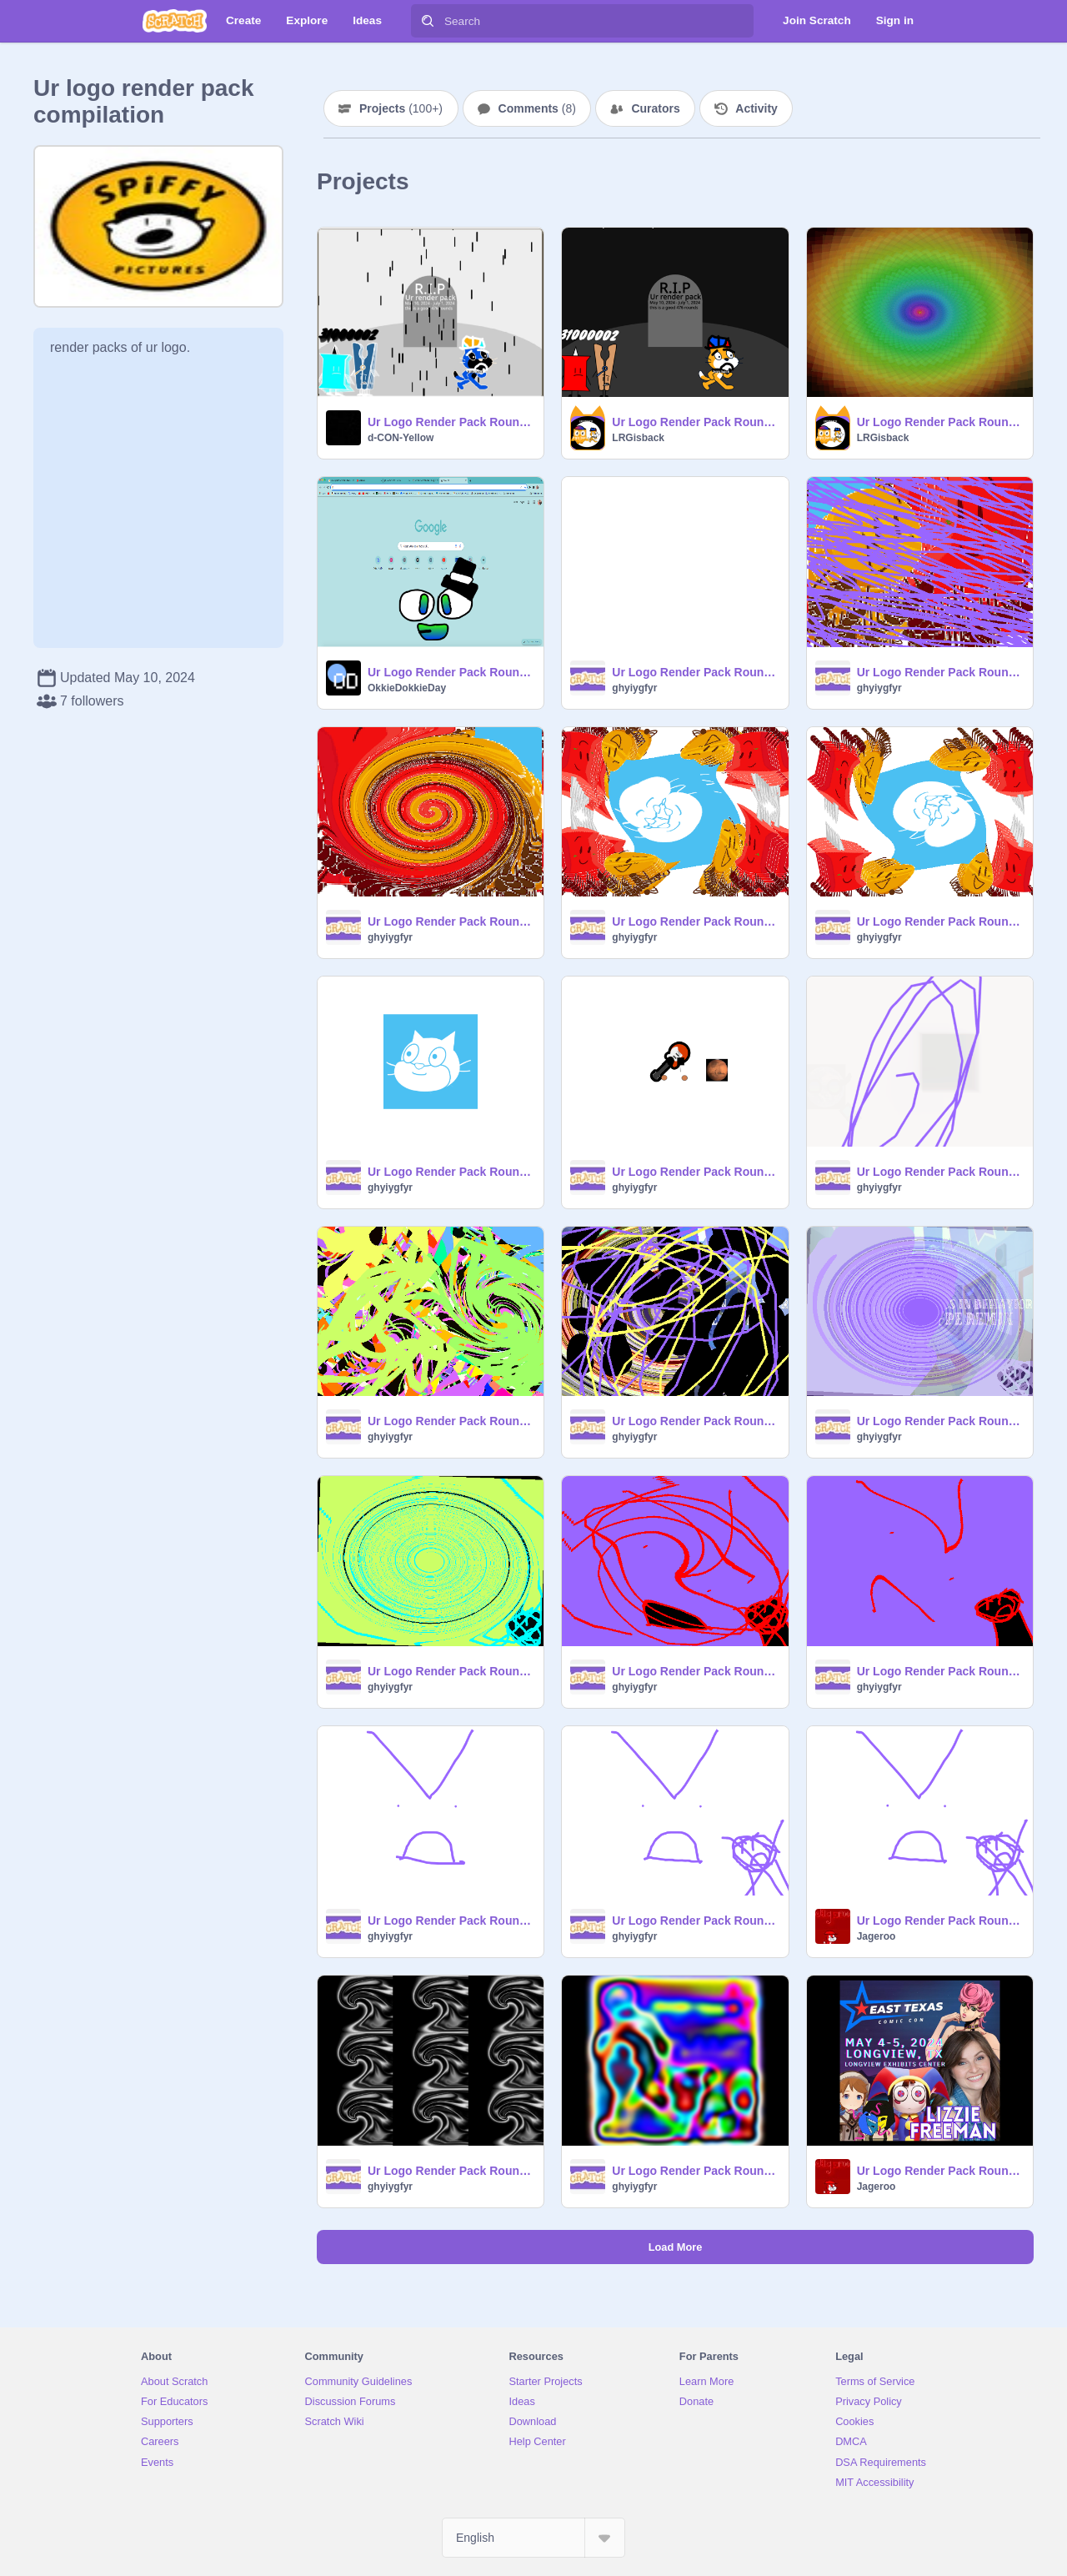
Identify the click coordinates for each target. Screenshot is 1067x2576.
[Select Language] (533, 2538)
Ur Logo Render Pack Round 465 (695, 921)
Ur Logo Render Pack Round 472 (695, 672)
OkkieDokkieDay (407, 688)
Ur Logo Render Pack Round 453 (451, 1421)
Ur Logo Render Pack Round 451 (695, 1421)
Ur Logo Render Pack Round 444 (695, 1671)
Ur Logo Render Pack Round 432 (695, 2170)
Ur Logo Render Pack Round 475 (940, 422)
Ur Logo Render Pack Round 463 (940, 921)
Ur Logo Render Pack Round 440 (451, 1920)
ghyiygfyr (634, 688)
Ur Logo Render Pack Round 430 (940, 2170)
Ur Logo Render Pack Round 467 (451, 921)
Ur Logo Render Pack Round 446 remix (451, 1671)
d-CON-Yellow (400, 438)
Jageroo (876, 1936)
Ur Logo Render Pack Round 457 (940, 1171)
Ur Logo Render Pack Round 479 (451, 422)
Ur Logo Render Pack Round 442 (940, 1671)
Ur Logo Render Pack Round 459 (695, 1171)
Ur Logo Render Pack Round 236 (451, 672)
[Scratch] (174, 21)
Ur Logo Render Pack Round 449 (940, 1421)
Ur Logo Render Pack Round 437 (940, 1920)
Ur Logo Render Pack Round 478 (695, 422)
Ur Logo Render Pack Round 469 (940, 672)
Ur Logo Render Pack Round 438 (695, 1920)
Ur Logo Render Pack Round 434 (451, 2170)
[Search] (427, 21)
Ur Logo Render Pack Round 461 (451, 1171)
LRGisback (638, 438)
